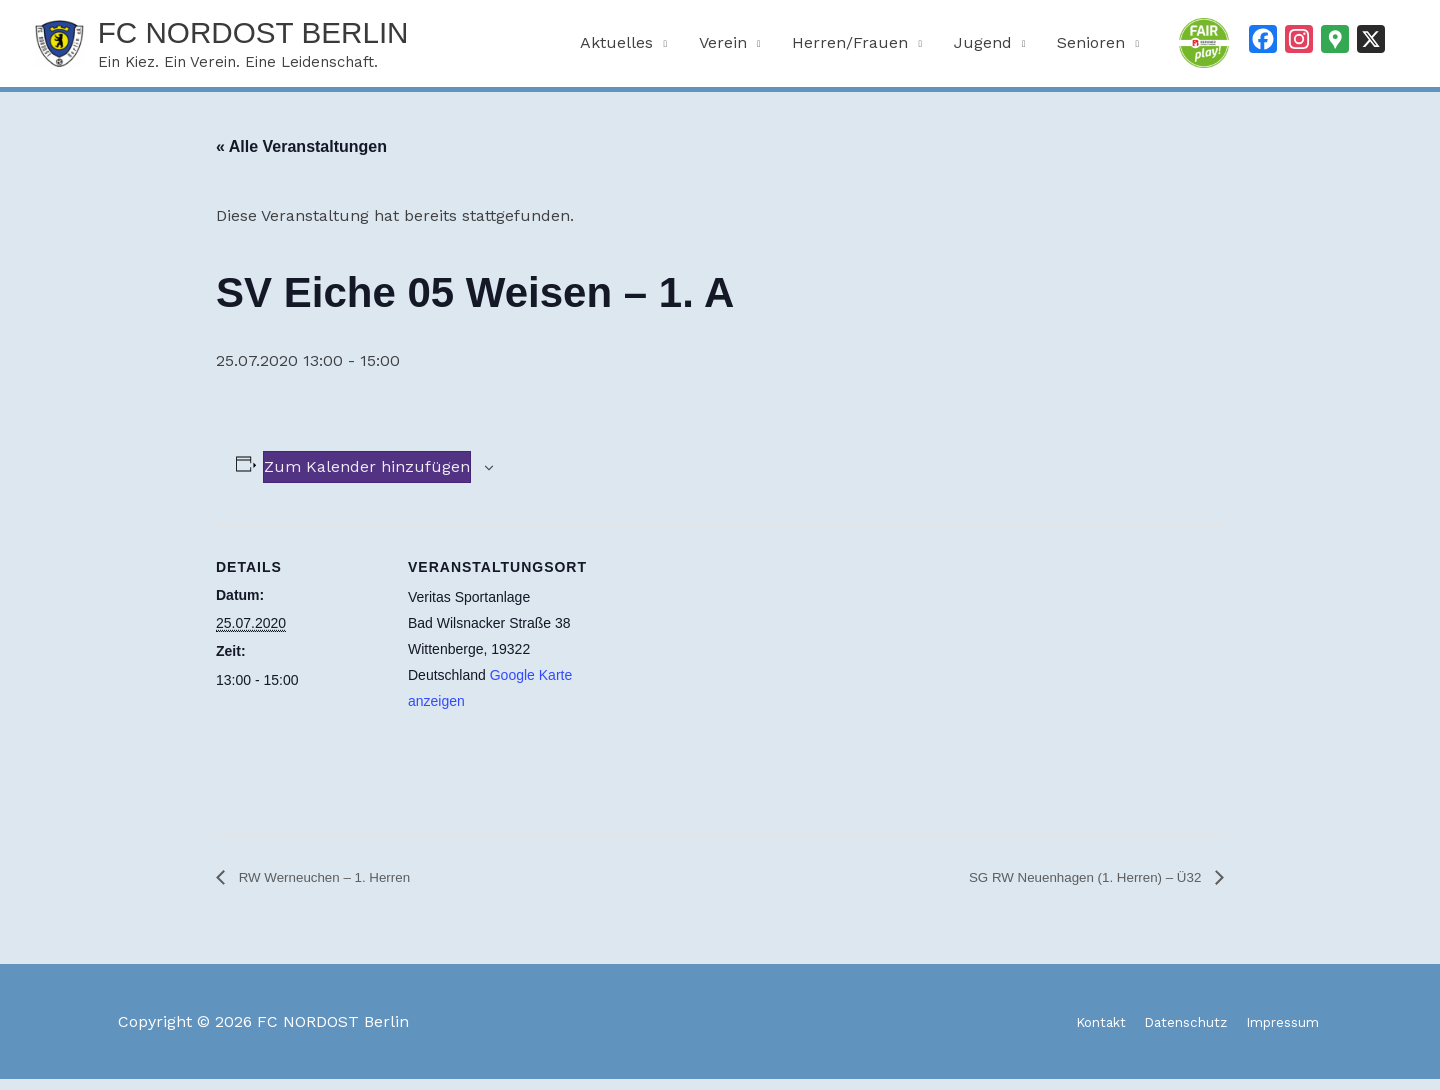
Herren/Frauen (850, 47)
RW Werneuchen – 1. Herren (340, 887)
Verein (723, 47)
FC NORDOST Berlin (294, 36)
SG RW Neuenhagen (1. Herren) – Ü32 (1063, 887)
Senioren (1091, 47)
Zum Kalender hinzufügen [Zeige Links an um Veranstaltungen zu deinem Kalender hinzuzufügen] (367, 476)
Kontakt (1063, 1032)
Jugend (983, 47)
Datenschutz (1163, 1032)
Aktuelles (616, 47)
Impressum (1278, 1032)
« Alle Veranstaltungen (301, 156)
